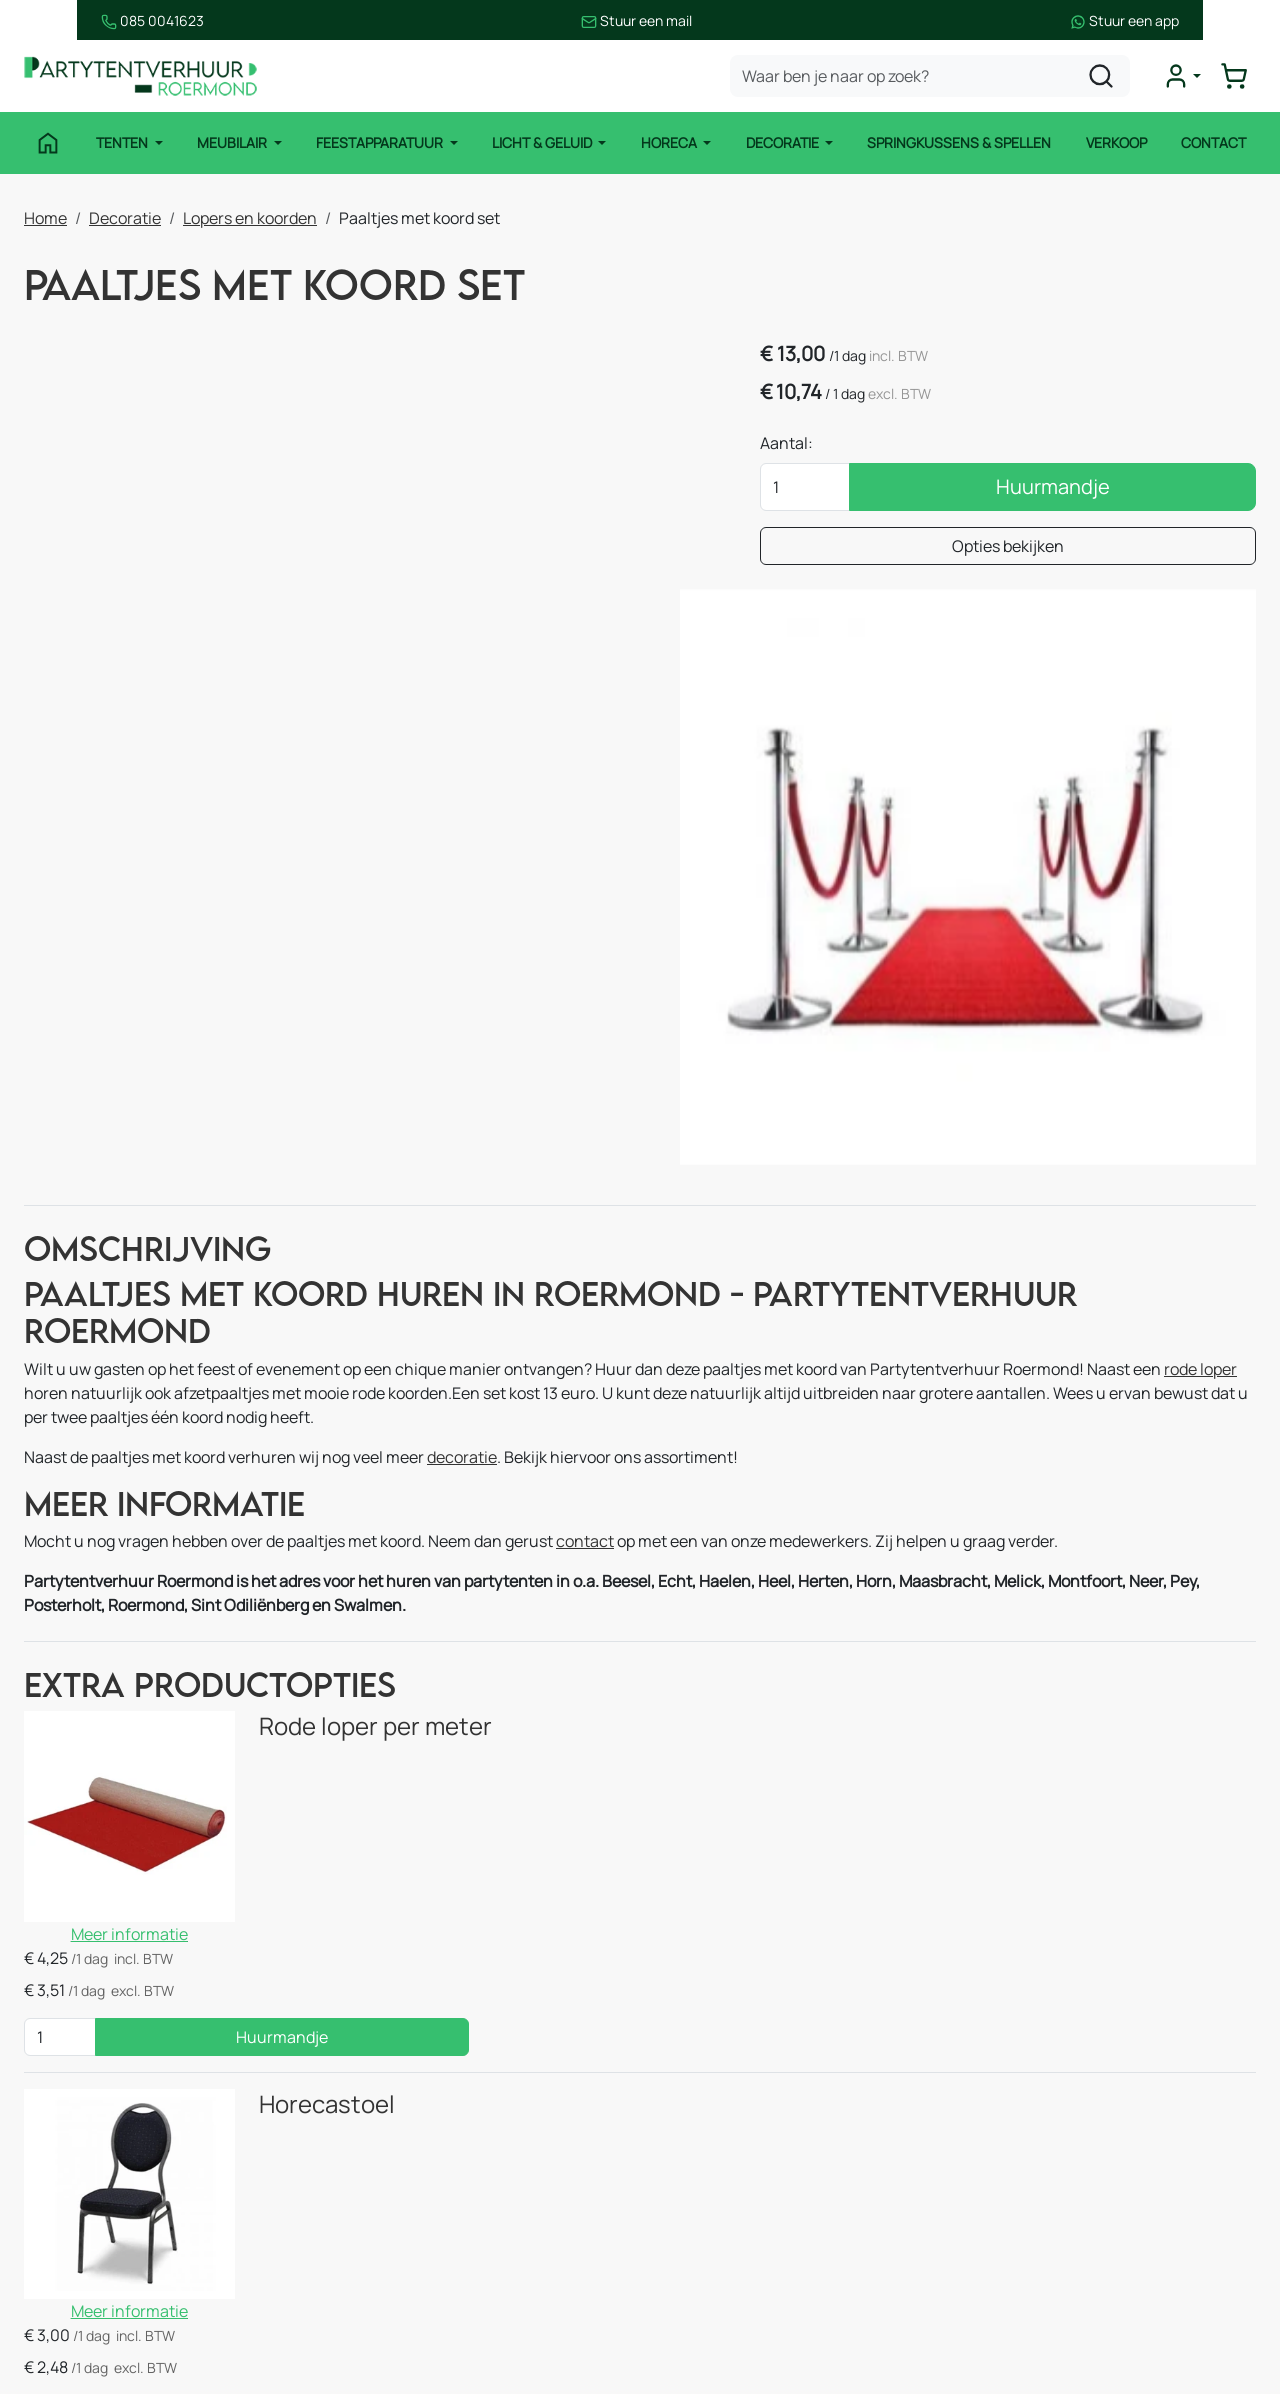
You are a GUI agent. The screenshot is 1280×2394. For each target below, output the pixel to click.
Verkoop (1117, 142)
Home (45, 217)
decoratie (462, 1189)
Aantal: (887, 445)
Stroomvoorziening (408, 2167)
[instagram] (1050, 2311)
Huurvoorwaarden (718, 2207)
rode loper (1200, 1101)
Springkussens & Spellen (961, 142)
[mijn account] (1184, 76)
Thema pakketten (402, 2207)
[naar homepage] (144, 76)
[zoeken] (1103, 76)
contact (585, 1275)
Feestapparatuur (380, 142)
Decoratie (784, 142)
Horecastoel (301, 1703)
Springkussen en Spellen (114, 2287)
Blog (668, 2167)
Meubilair (232, 142)
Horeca (670, 142)
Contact (1215, 142)
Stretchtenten (391, 2047)
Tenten (122, 142)
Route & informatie (720, 2087)
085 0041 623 (1087, 2127)
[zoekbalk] (932, 76)
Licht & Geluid (543, 142)
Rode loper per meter (349, 1461)
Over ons (684, 2127)
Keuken (365, 2087)
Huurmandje (1103, 488)
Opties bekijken (1059, 548)
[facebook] (986, 2311)
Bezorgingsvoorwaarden (740, 2247)
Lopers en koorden (250, 217)
